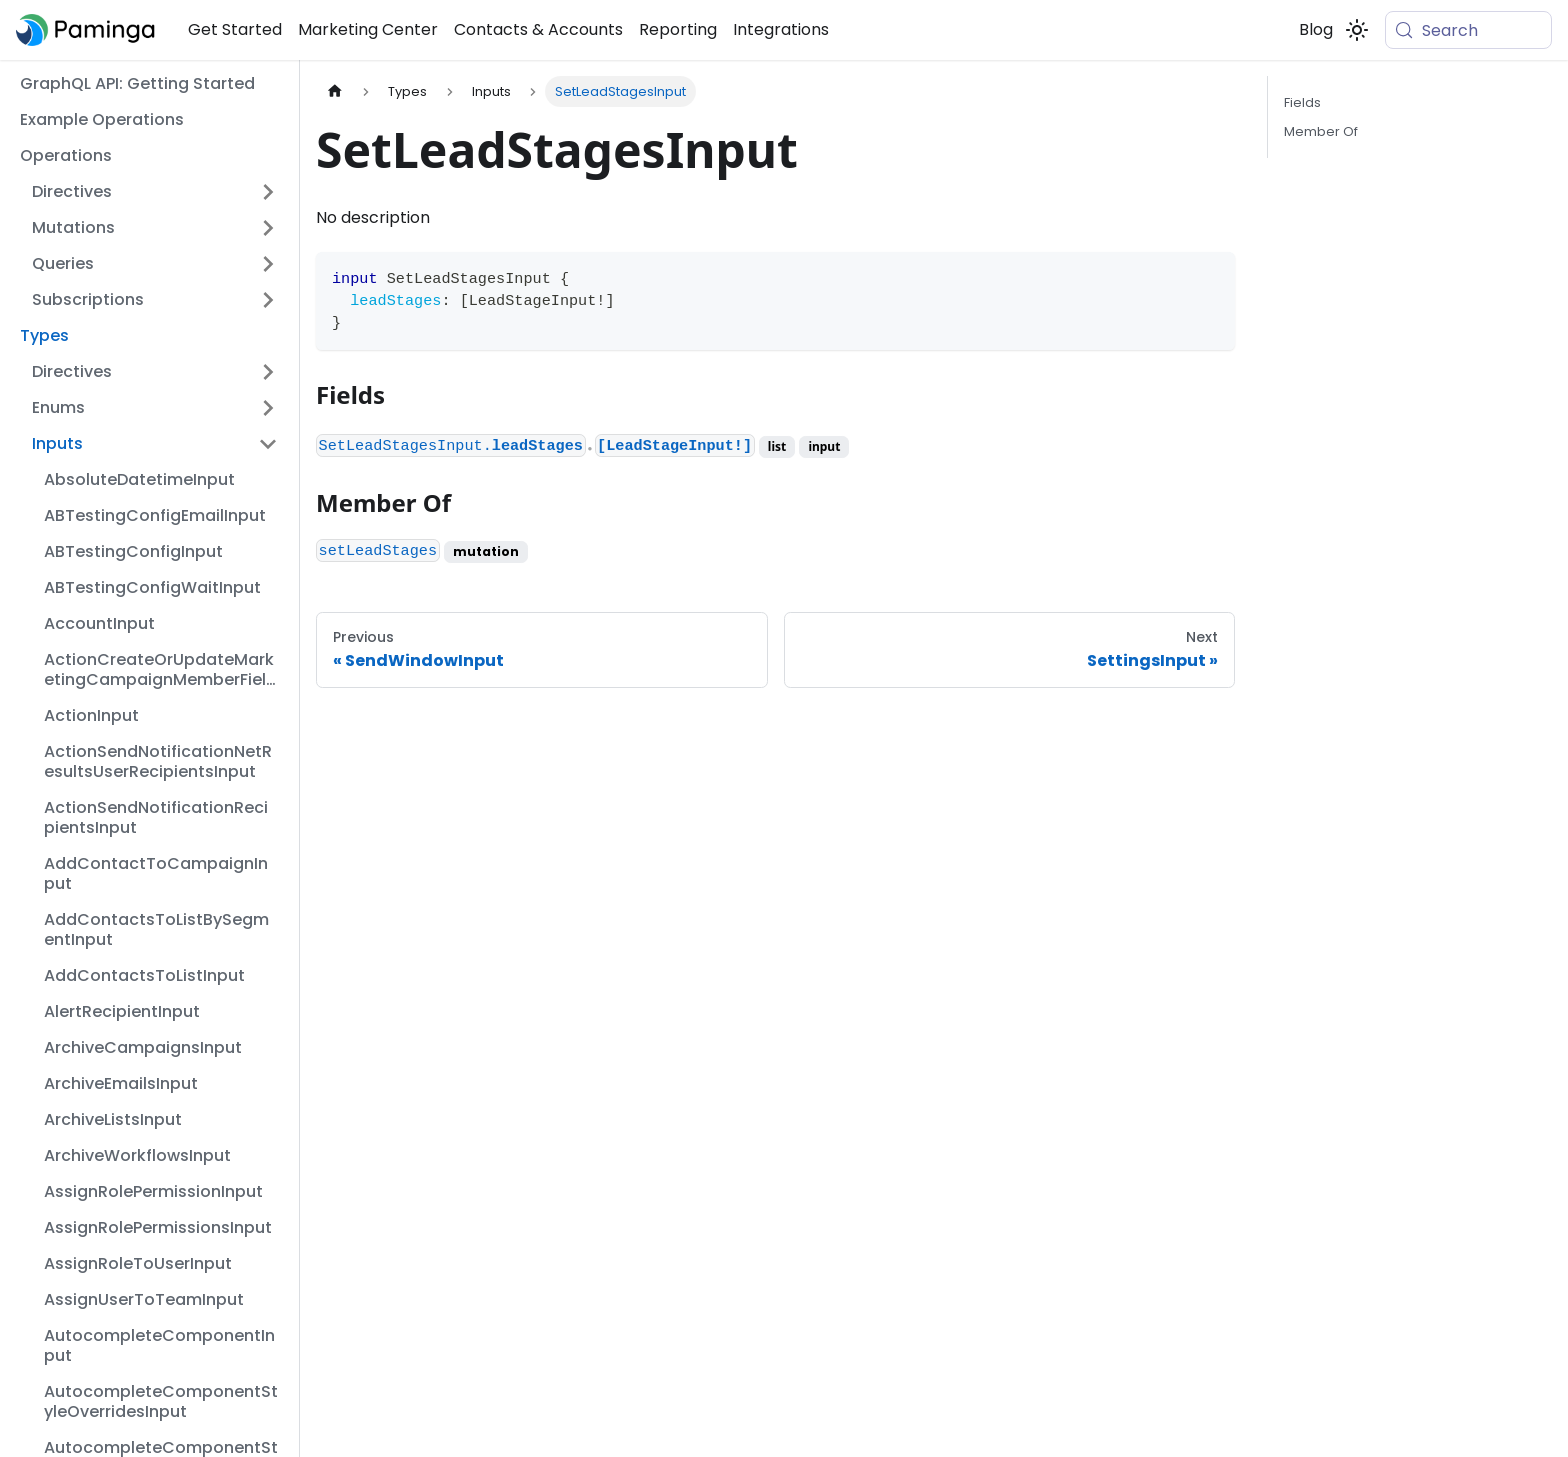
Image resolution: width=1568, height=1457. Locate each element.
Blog (1316, 29)
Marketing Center (368, 29)
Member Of (1321, 131)
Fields (1302, 102)
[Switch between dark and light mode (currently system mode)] (1357, 30)
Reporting (678, 29)
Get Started (235, 29)
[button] (155, 192)
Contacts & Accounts (538, 29)
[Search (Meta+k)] (1468, 30)
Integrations (781, 29)
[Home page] (335, 91)
